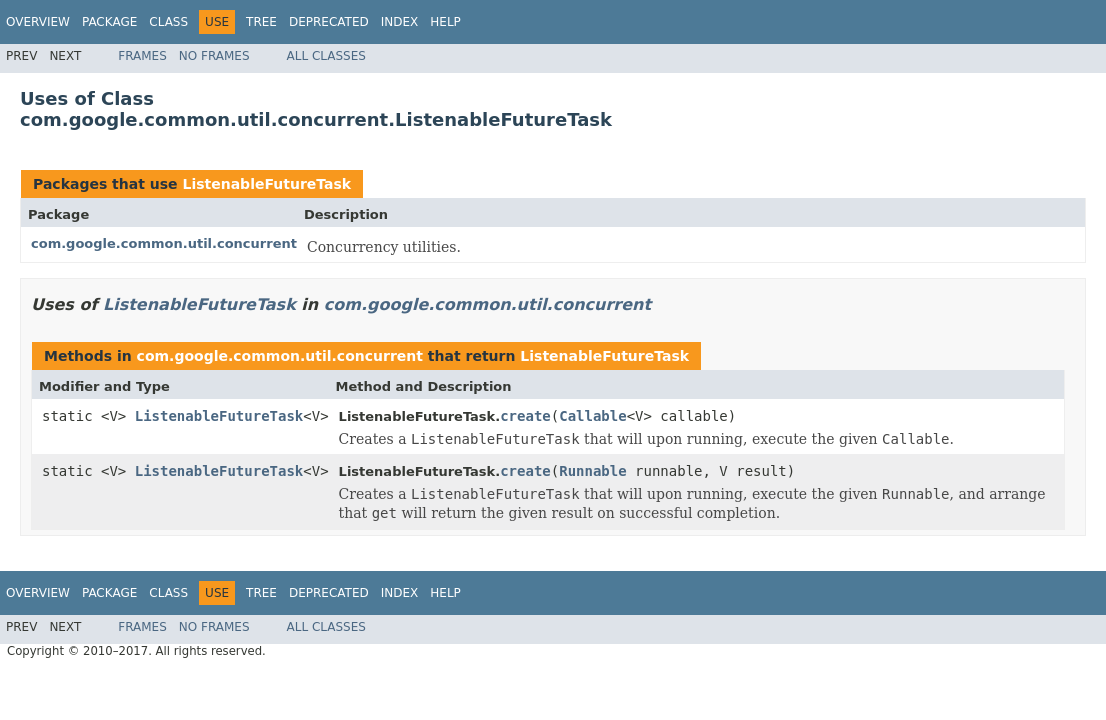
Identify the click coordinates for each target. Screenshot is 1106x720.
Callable (592, 416)
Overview (38, 22)
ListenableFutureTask (266, 184)
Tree (261, 22)
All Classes (326, 56)
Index (400, 22)
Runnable (592, 471)
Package (109, 22)
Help (445, 22)
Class (168, 22)
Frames (142, 56)
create (525, 416)
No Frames (214, 56)
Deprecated (329, 22)
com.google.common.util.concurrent (164, 243)
